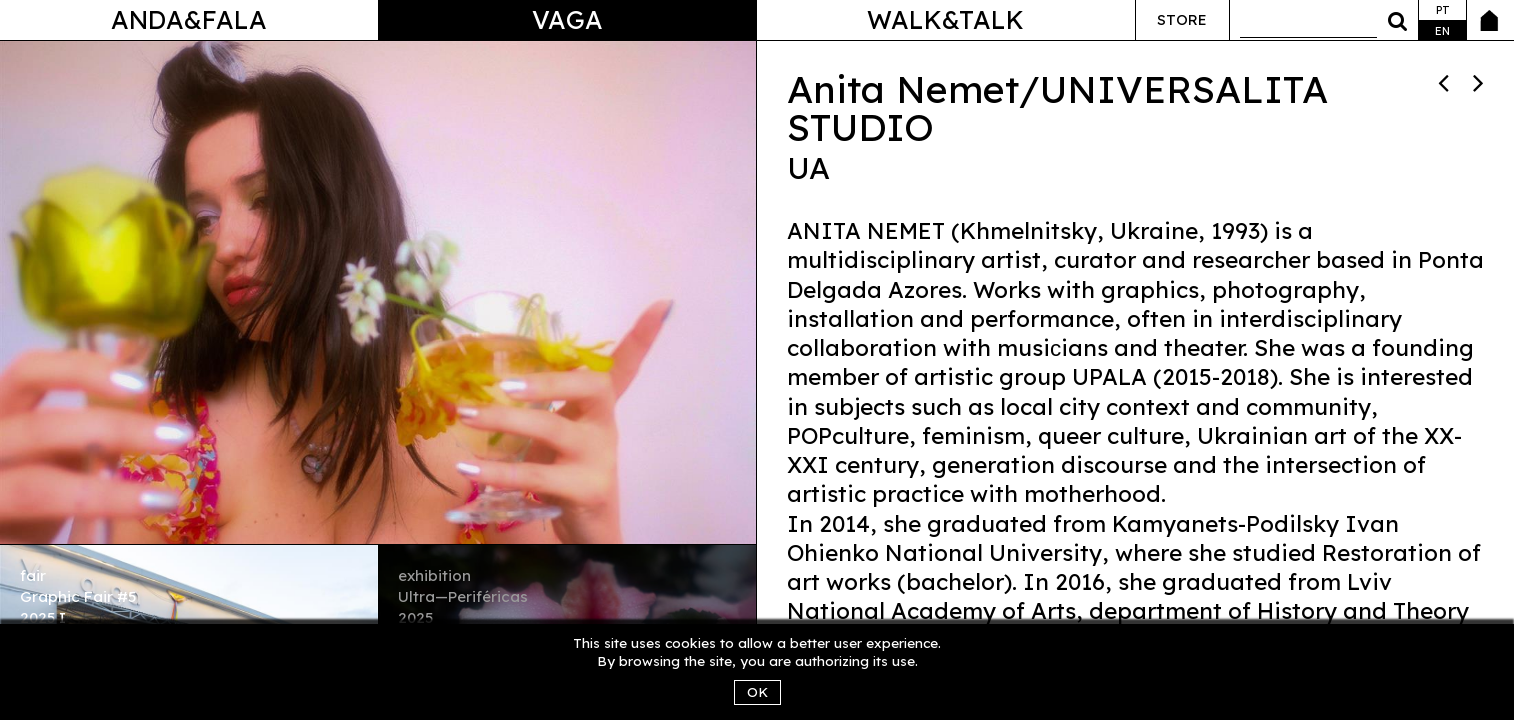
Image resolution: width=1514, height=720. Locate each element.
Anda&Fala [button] (189, 19)
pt (1443, 10)
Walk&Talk (945, 19)
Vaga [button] (567, 19)
